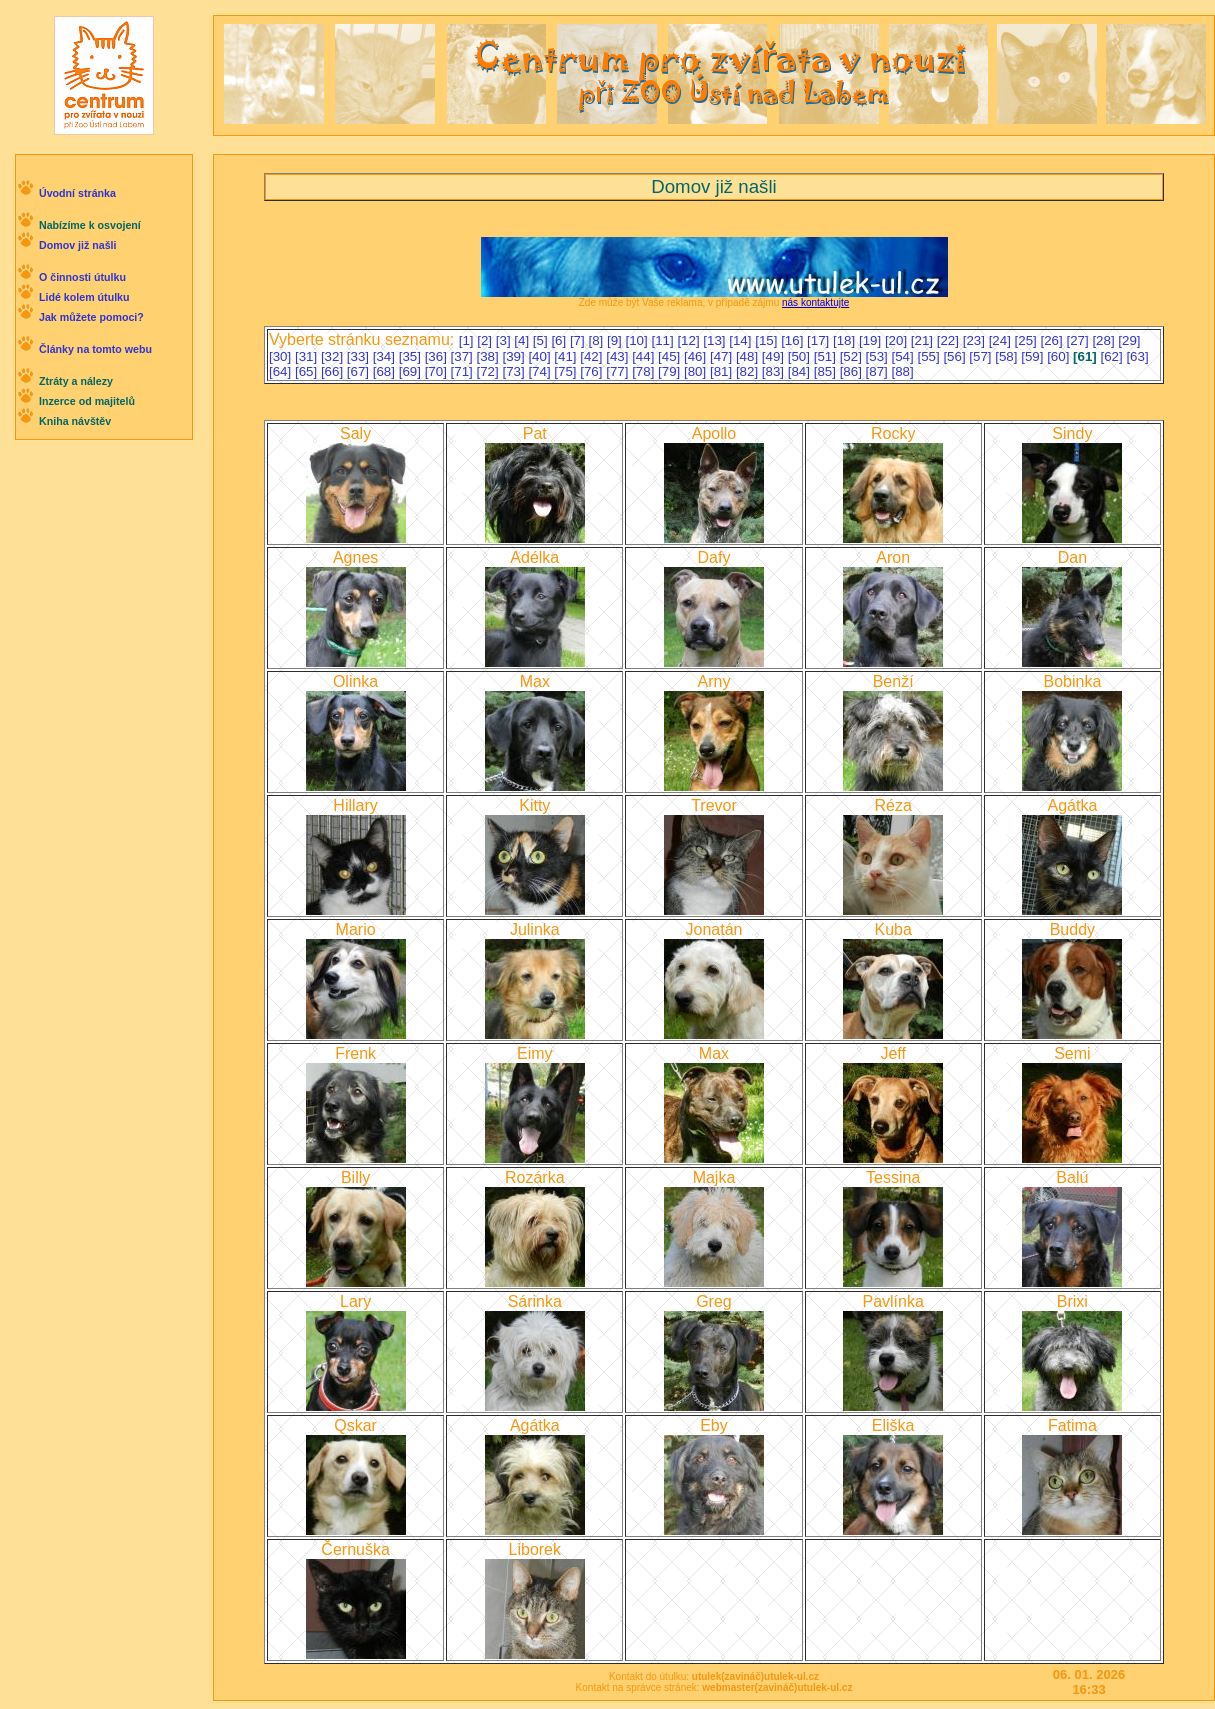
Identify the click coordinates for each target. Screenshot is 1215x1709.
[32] (334, 356)
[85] (827, 371)
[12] (690, 340)
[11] (664, 340)
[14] (742, 340)
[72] (490, 371)
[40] (541, 356)
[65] (308, 371)
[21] (924, 340)
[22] (950, 340)
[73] (515, 371)
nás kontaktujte (815, 302)
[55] (930, 356)
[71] (464, 371)
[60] (1060, 356)
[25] (1028, 340)
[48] (749, 356)
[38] (490, 356)
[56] (956, 356)
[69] (412, 371)
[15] (768, 340)
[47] (723, 356)
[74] (541, 371)
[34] (386, 356)
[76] (593, 371)
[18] (846, 340)
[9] (616, 340)
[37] (464, 356)
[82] (749, 371)
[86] (853, 371)
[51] (827, 356)
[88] (903, 371)
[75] (567, 371)
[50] (801, 356)
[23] (976, 340)
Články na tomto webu (95, 349)
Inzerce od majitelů (87, 401)
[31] (308, 356)
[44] (645, 356)
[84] (801, 371)
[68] (386, 371)
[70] (438, 371)
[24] (1002, 340)
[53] (879, 356)
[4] (523, 340)
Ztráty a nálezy (76, 381)
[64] (282, 371)
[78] (645, 371)
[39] (515, 356)
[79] (671, 371)
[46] (697, 356)
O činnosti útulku (82, 277)
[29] (1129, 340)
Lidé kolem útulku (84, 297)
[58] (1008, 356)
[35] (412, 356)
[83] (775, 371)
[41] (567, 356)
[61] (1086, 356)
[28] (1105, 340)
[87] (879, 371)
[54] (905, 356)
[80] (697, 371)
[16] (794, 340)
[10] (639, 340)
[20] (898, 340)
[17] (820, 340)
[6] (560, 340)
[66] (334, 371)
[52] (853, 356)
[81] (723, 371)
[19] (872, 340)
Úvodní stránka (77, 193)
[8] (597, 340)
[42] (593, 356)
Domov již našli (78, 245)
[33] (360, 356)
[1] (468, 340)
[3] (505, 340)
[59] (1034, 356)
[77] (619, 371)
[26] (1054, 340)
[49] (775, 356)
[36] (438, 356)
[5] (542, 340)
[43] (619, 356)
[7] (579, 340)
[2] (486, 340)
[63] (1137, 356)
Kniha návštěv (75, 421)
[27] (1079, 340)
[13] (716, 340)
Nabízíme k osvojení (90, 225)
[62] (1113, 356)
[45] (671, 356)
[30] (282, 356)
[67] (360, 371)
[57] (982, 356)
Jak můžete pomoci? (91, 317)
